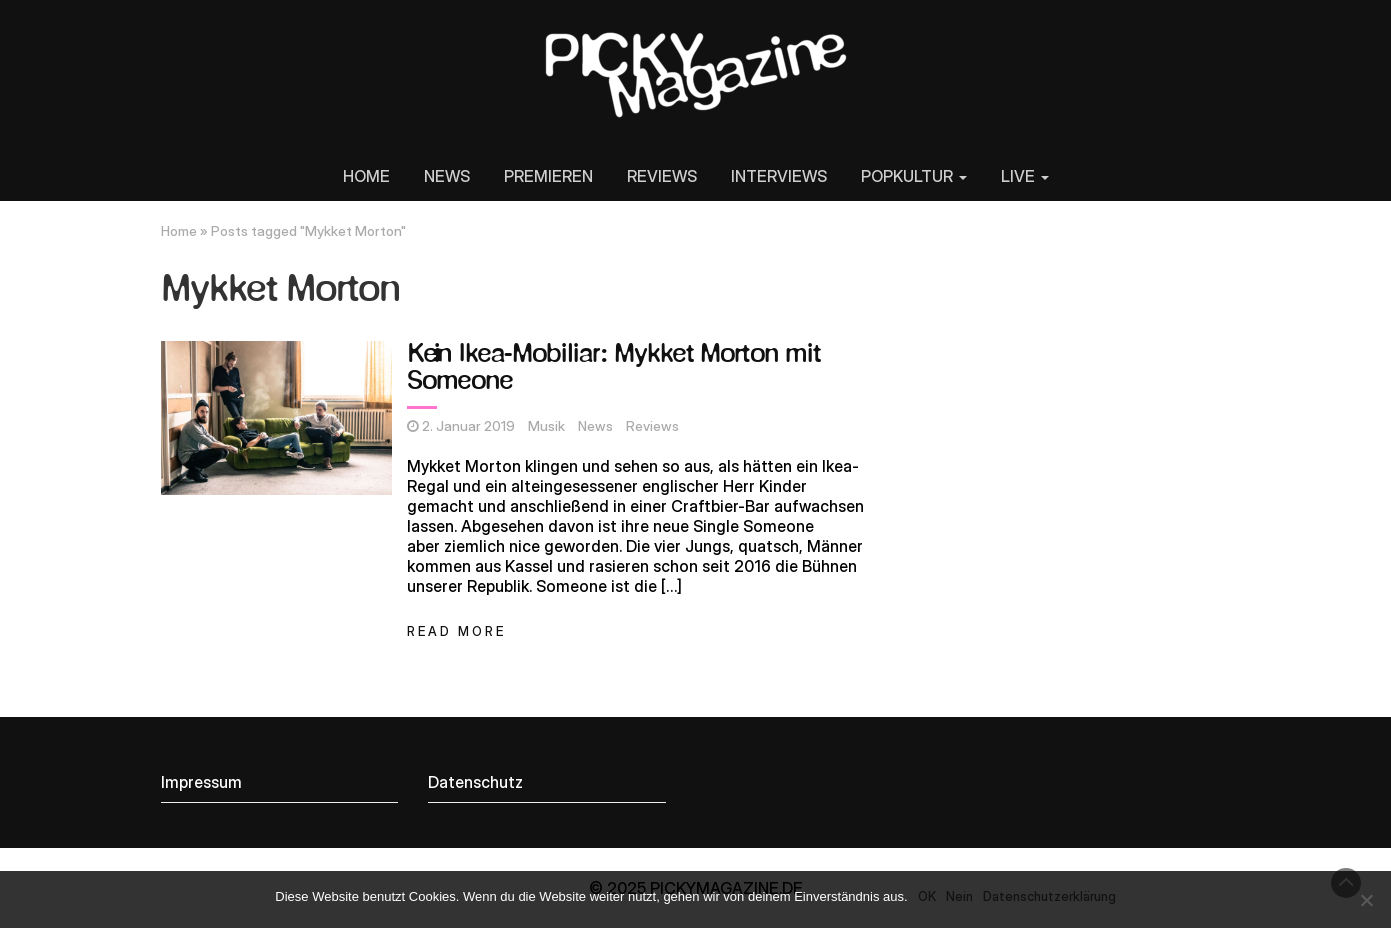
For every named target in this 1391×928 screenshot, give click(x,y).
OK (927, 896)
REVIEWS (662, 176)
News (595, 426)
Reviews (652, 426)
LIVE (1025, 176)
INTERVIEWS (779, 176)
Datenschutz (475, 782)
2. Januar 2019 (468, 426)
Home (179, 231)
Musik (546, 426)
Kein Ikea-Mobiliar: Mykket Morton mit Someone (614, 368)
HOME (366, 176)
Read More (456, 631)
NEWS (447, 176)
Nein (959, 896)
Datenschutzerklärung (1049, 896)
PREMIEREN (548, 176)
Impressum (201, 782)
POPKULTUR (914, 176)
